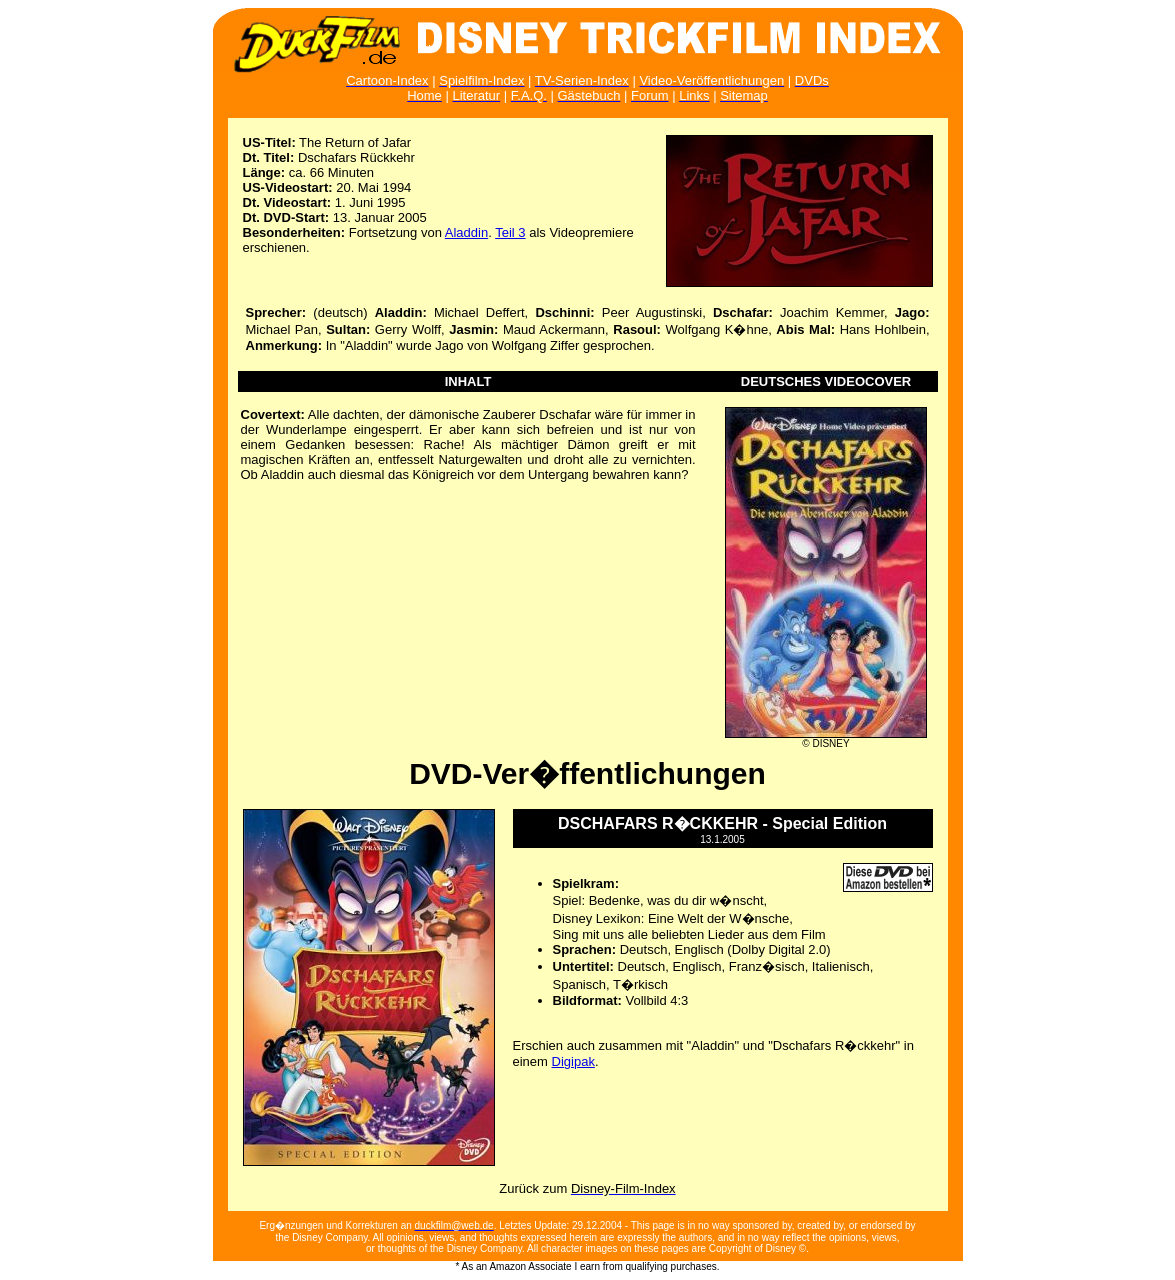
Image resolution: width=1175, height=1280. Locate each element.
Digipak (573, 1061)
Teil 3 (510, 232)
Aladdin (466, 232)
